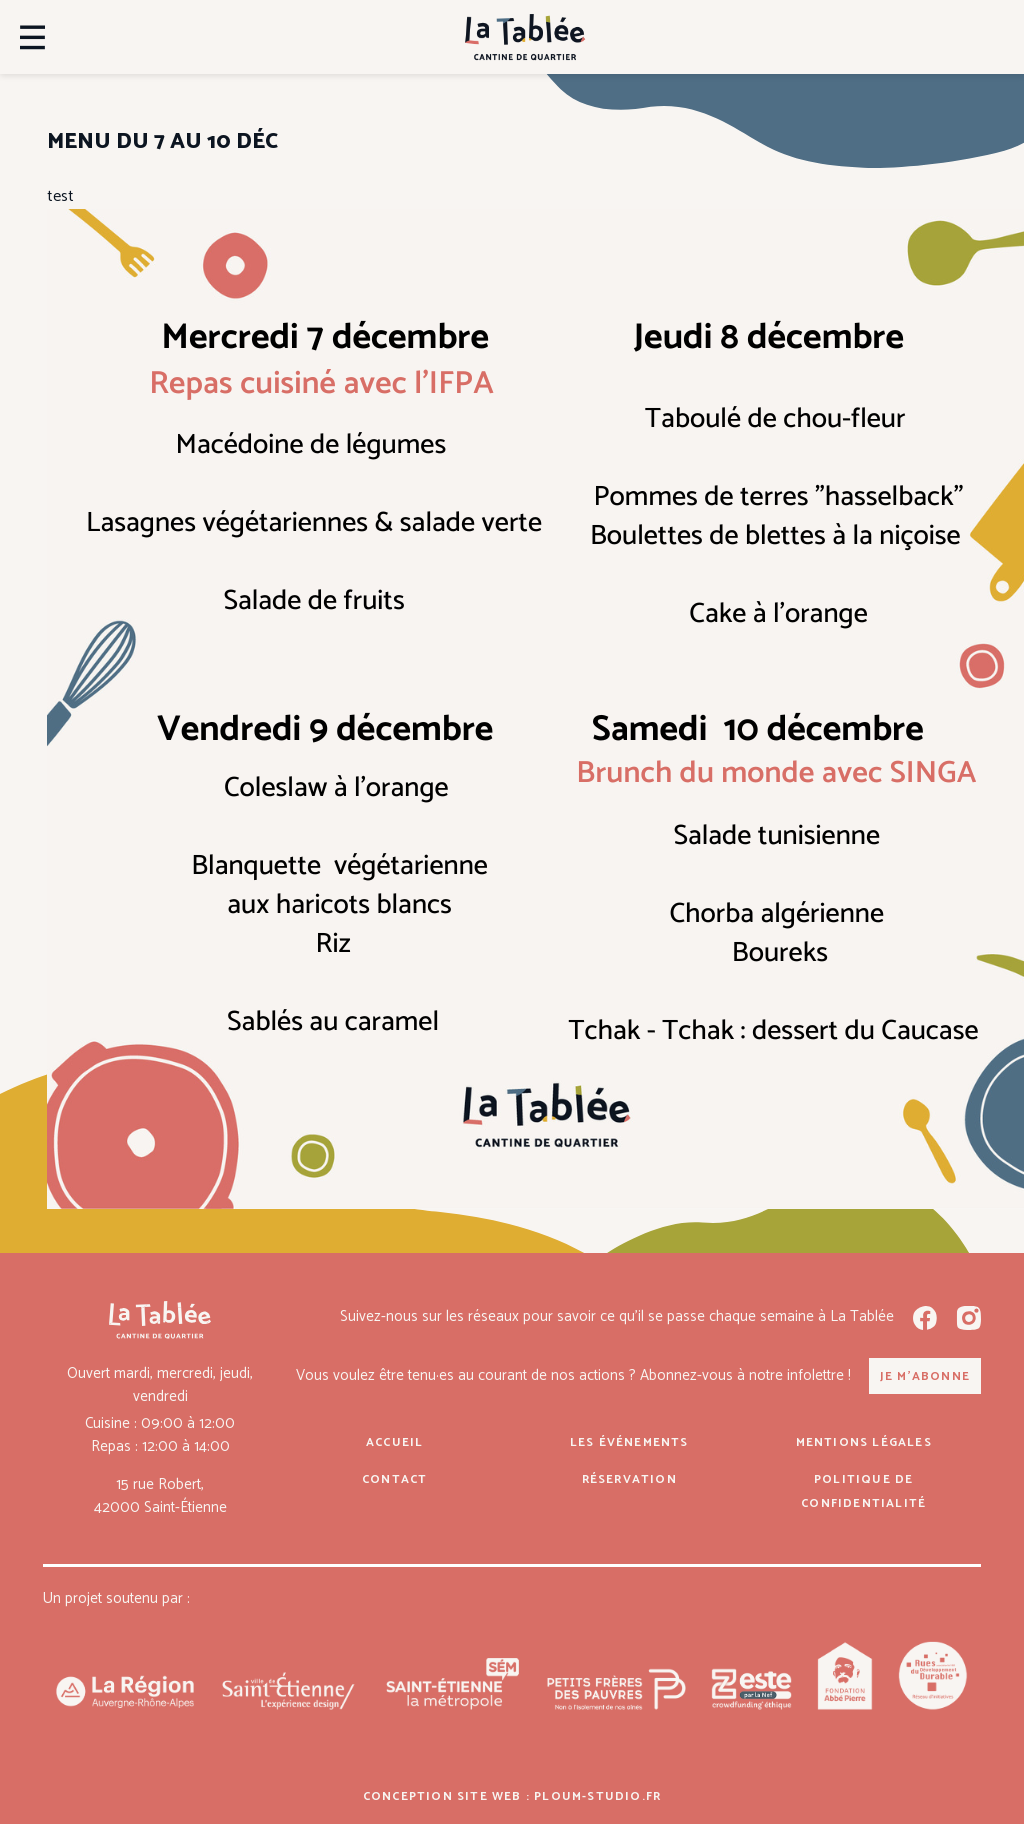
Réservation (629, 1479)
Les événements (629, 1442)
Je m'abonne (925, 1376)
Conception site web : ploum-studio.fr (512, 1796)
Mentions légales (864, 1442)
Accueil (394, 1442)
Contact (394, 1479)
